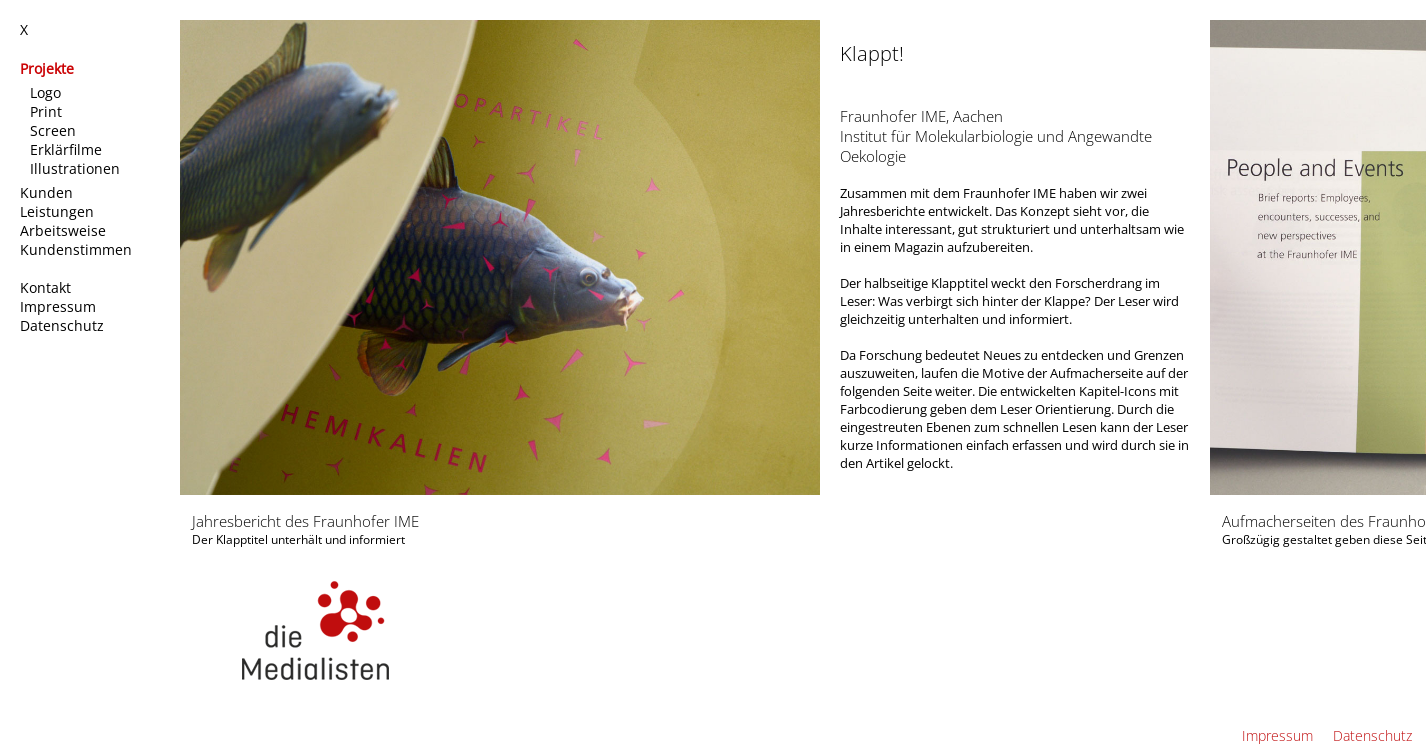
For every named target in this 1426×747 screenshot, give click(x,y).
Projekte (49, 68)
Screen (55, 130)
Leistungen (59, 211)
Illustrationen (77, 168)
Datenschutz (64, 325)
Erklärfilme (68, 149)
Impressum (60, 306)
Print (48, 111)
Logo (47, 92)
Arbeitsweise (65, 230)
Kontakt (47, 287)
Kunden (48, 192)
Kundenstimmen (78, 249)
